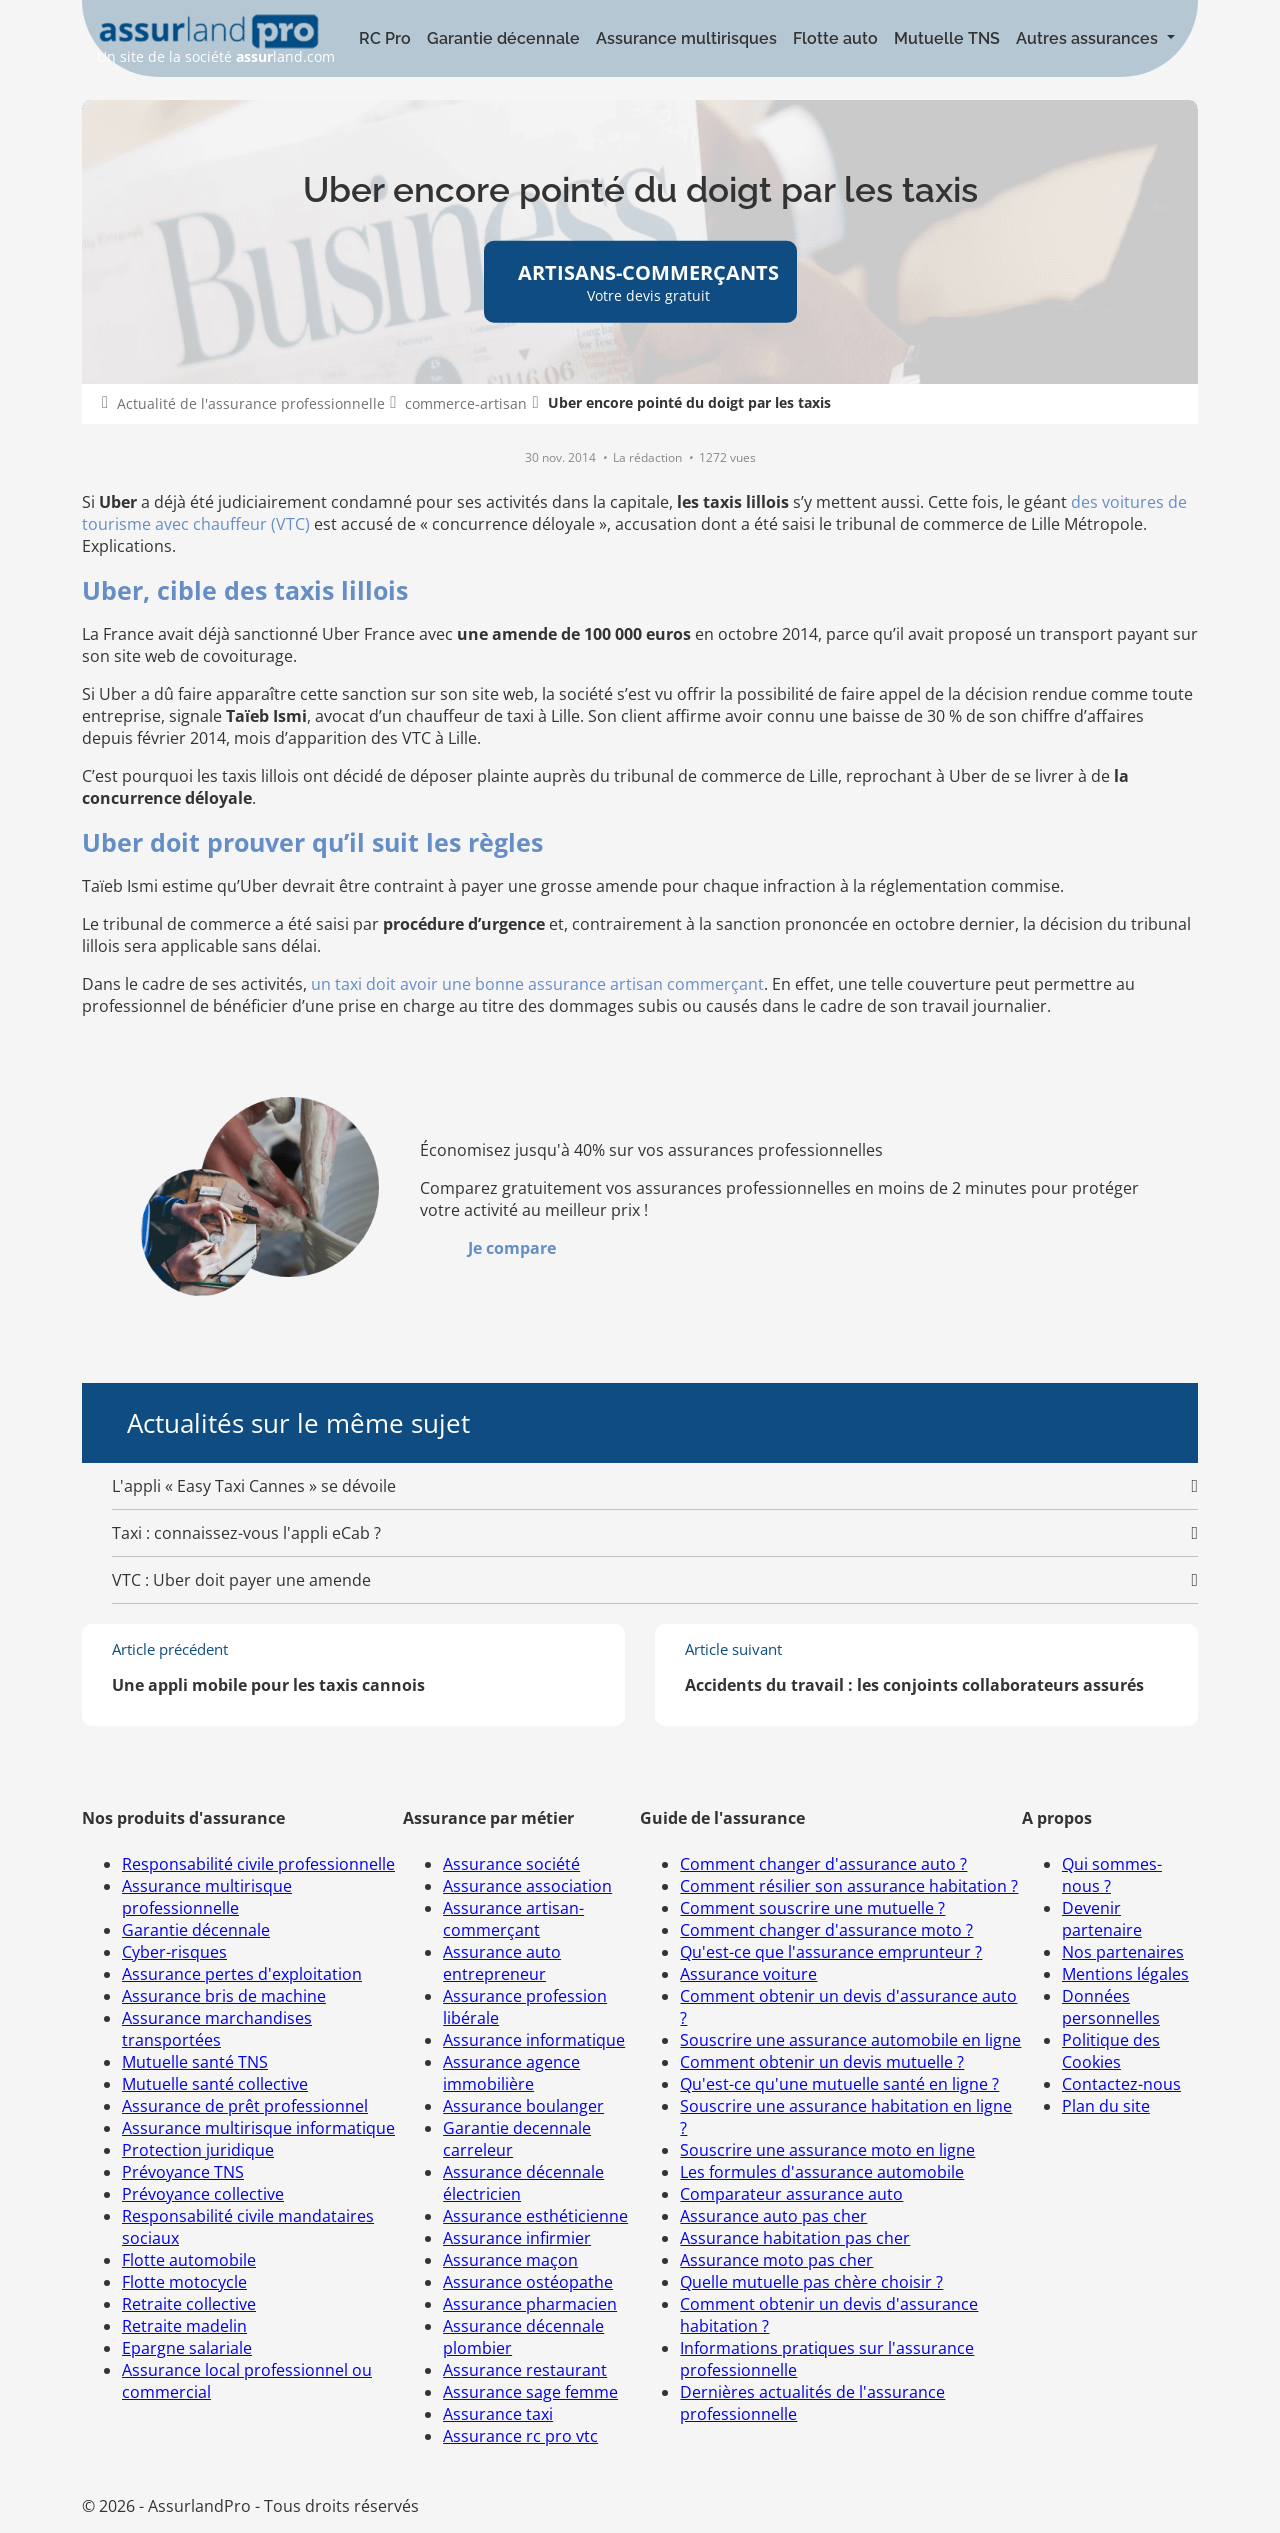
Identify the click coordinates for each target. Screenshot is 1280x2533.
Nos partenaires (1123, 1952)
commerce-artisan (466, 403)
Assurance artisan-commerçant (513, 1919)
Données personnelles (1111, 2007)
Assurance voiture (748, 1974)
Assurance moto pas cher (776, 2260)
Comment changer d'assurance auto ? (823, 1864)
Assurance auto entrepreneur (502, 1963)
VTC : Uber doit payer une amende (241, 1580)
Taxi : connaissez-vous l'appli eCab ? (246, 1533)
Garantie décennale (503, 38)
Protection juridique (198, 2150)
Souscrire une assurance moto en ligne (827, 2150)
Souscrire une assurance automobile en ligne (850, 2040)
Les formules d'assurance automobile (822, 2172)
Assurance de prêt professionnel (245, 2106)
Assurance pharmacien (530, 2304)
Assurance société (511, 1864)
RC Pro (385, 38)
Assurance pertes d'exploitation (242, 1974)
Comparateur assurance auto (791, 2194)
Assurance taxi (498, 2414)
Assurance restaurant (525, 2370)
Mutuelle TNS (947, 38)
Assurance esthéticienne (535, 2216)
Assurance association (527, 1886)
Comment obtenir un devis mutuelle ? (822, 2062)
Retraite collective (189, 2304)
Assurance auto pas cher (773, 2216)
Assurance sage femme (530, 2392)
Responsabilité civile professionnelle (258, 1864)
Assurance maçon (510, 2260)
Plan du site (1106, 2106)
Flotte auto (835, 38)
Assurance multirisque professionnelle (207, 1897)
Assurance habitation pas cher (795, 2238)
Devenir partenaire (1102, 1919)
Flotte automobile (189, 2260)
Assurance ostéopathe (528, 2282)
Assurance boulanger (523, 2106)
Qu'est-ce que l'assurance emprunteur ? (831, 1952)
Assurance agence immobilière (511, 2073)
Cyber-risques (174, 1952)
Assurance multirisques (686, 38)
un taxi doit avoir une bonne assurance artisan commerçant (537, 984)
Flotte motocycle (184, 2282)
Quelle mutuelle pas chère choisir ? (811, 2282)
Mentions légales (1125, 1974)
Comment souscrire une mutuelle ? (812, 1908)
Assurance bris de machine (224, 1996)
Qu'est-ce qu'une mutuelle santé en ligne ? (839, 2084)
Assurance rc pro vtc (520, 2436)
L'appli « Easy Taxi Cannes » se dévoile (254, 1486)
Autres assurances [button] (1089, 38)
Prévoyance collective (203, 2194)
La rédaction (649, 457)
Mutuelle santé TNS (195, 2062)
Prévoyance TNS (183, 2172)
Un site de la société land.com (216, 39)
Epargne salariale (187, 2348)
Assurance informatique (534, 2040)
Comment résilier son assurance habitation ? (849, 1886)
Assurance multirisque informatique (258, 2128)
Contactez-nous (1121, 2084)
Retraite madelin (184, 2326)
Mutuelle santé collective (215, 2084)
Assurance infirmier (517, 2238)
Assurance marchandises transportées (217, 2029)
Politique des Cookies (1111, 2051)
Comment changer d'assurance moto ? (826, 1930)
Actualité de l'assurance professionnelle (251, 403)
